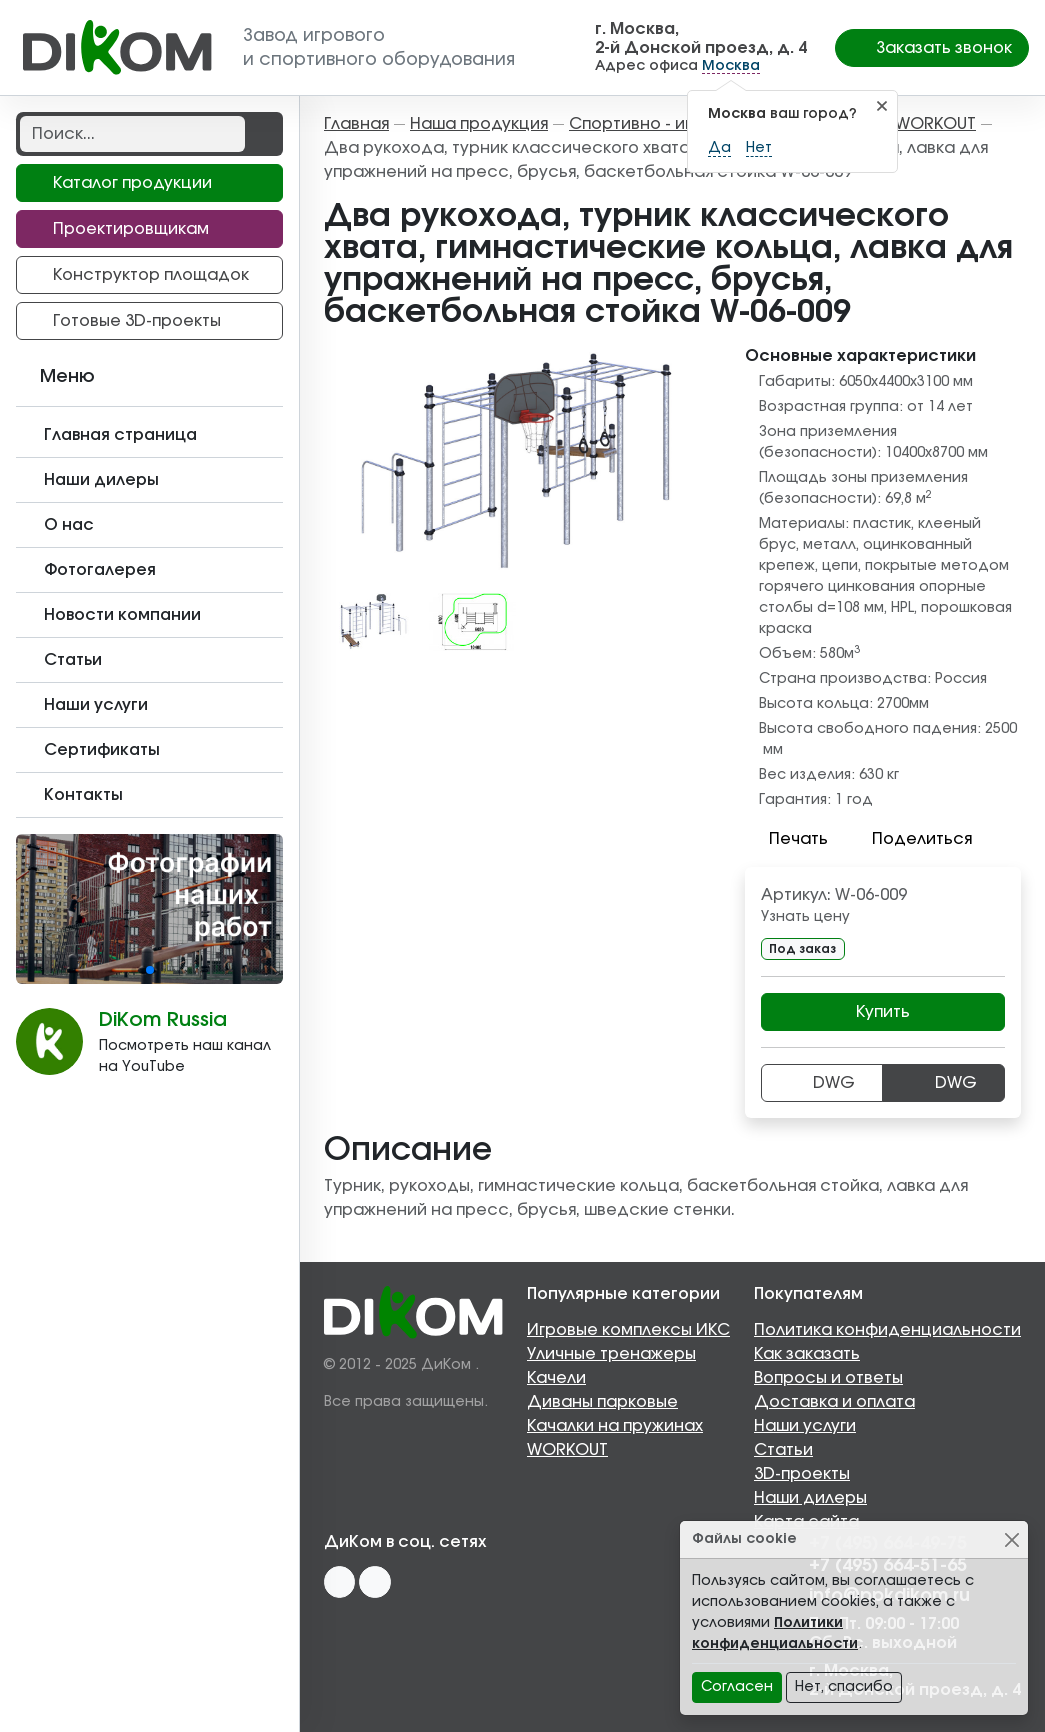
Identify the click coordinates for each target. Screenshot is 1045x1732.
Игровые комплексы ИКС (628, 1330)
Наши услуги (805, 1426)
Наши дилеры (810, 1498)
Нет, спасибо (844, 1687)
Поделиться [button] (910, 839)
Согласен (737, 1687)
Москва (731, 66)
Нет (759, 148)
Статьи (783, 1450)
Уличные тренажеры (611, 1354)
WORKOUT (567, 1450)
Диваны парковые (602, 1402)
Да (719, 148)
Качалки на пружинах (615, 1426)
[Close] (1011, 1539)
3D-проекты (802, 1474)
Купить (883, 1012)
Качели (556, 1378)
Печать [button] (786, 839)
